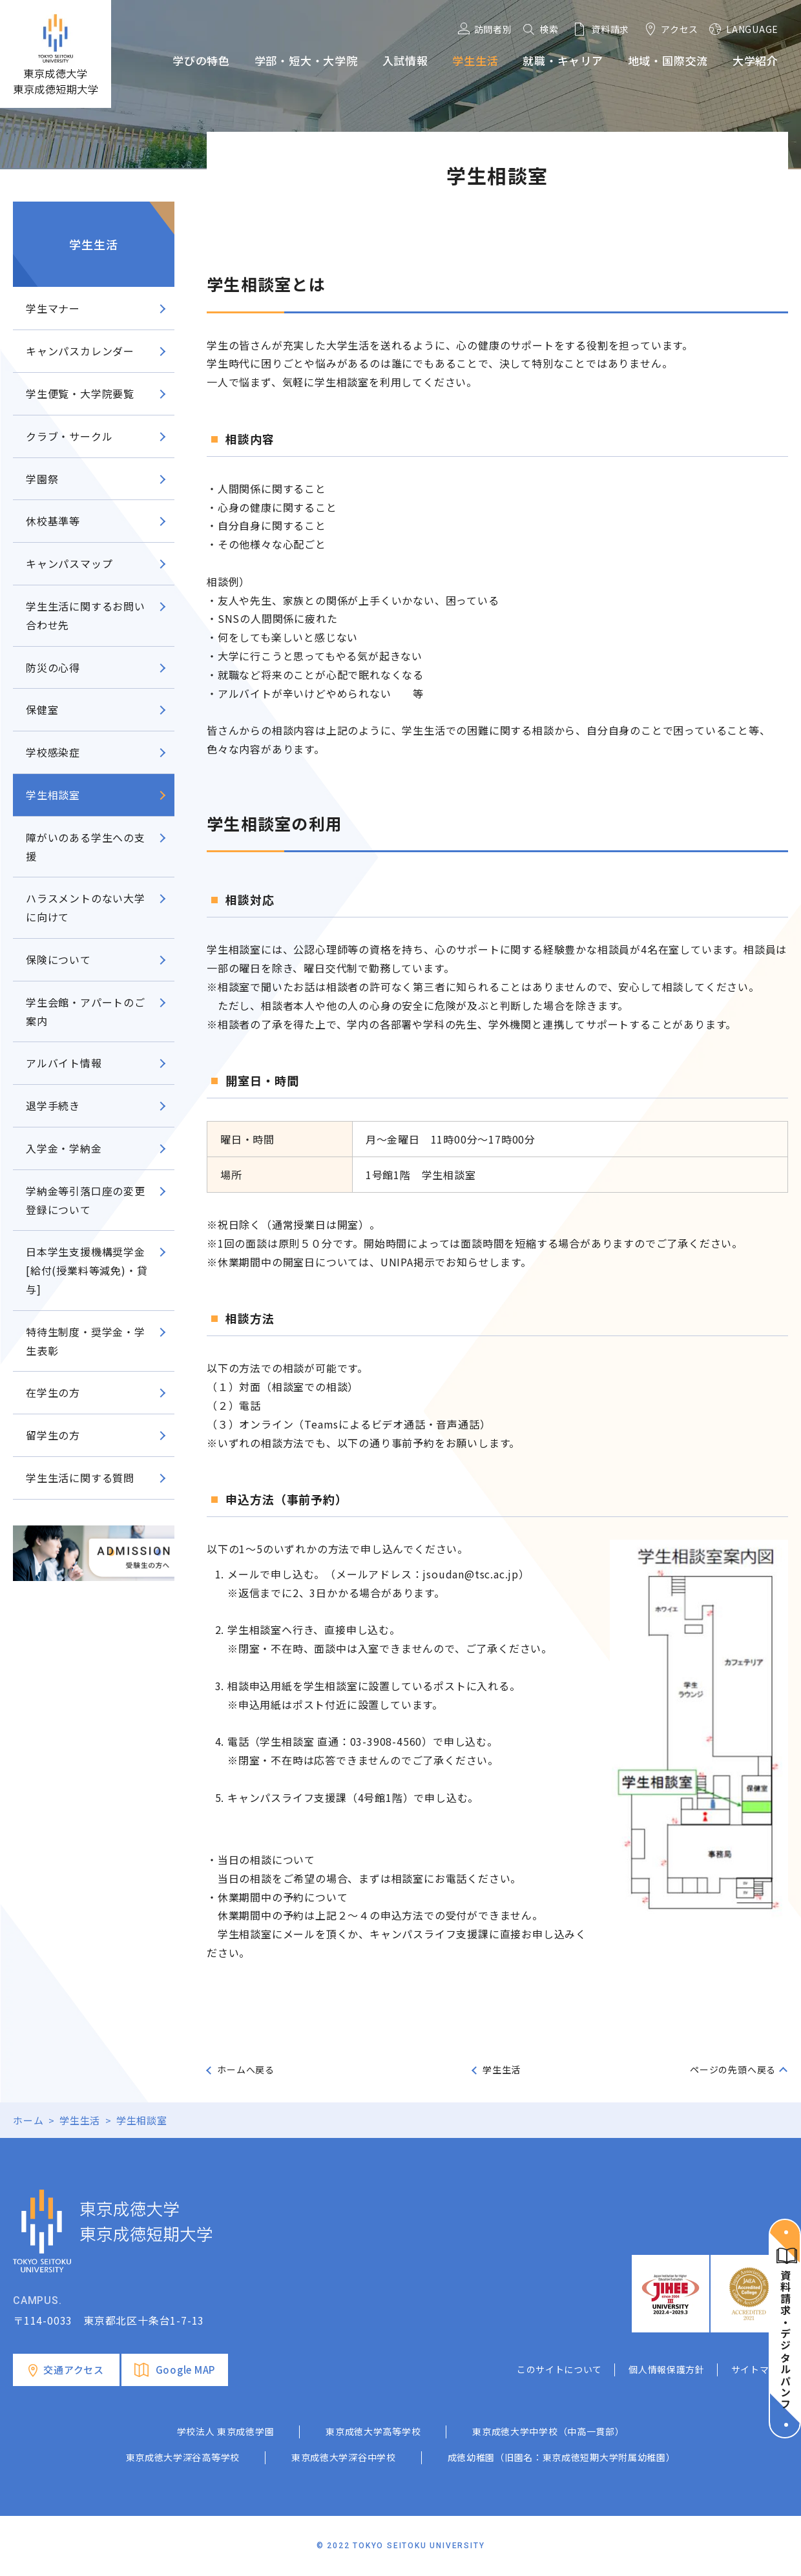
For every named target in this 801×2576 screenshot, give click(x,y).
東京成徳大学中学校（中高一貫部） (548, 2431)
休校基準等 (53, 521)
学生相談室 (53, 794)
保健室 (42, 709)
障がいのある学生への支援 (85, 847)
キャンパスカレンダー (80, 351)
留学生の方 (53, 1435)
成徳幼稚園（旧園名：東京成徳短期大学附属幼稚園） (562, 2457)
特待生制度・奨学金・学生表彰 (85, 1341)
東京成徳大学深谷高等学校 (183, 2457)
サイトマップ (759, 2369)
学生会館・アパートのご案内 (85, 1011)
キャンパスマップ (69, 563)
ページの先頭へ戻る (733, 2069)
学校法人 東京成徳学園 (226, 2431)
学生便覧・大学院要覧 (80, 393)
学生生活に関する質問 (80, 1477)
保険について (58, 959)
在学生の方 (53, 1392)
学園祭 (42, 479)
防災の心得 (53, 667)
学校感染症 (53, 752)
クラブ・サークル (74, 436)
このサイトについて (559, 2369)
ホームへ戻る (246, 2069)
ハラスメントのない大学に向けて (85, 907)
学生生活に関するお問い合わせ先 (85, 615)
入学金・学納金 (64, 1148)
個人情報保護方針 (667, 2369)
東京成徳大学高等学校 (373, 2431)
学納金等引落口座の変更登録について (85, 1200)
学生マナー (53, 308)
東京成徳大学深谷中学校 (343, 2457)
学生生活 (93, 244)
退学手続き (53, 1105)
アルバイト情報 (69, 1063)
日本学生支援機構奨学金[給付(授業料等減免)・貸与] (86, 1270)
